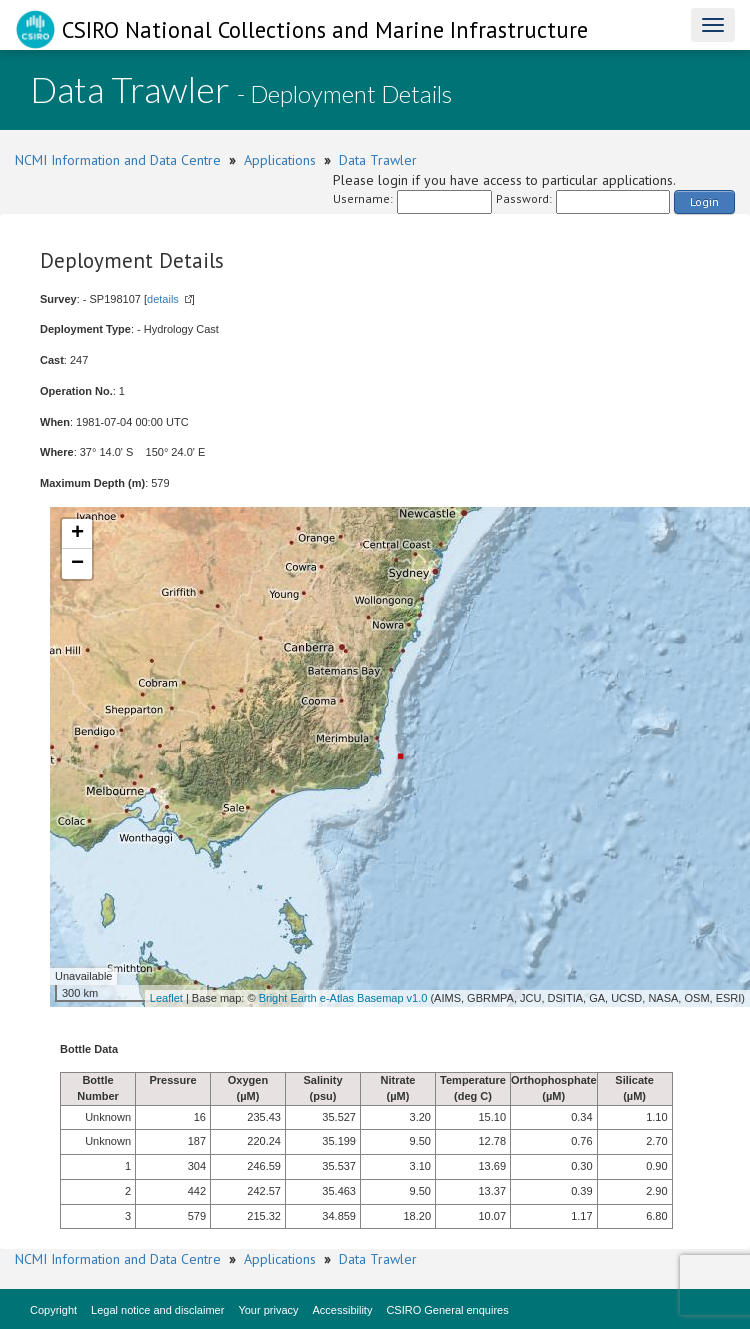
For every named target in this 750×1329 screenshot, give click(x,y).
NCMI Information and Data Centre (118, 160)
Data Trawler (378, 160)
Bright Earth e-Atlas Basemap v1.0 (343, 998)
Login (704, 201)
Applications (280, 160)
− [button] (77, 564)
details (163, 299)
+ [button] (77, 534)
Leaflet (166, 998)
